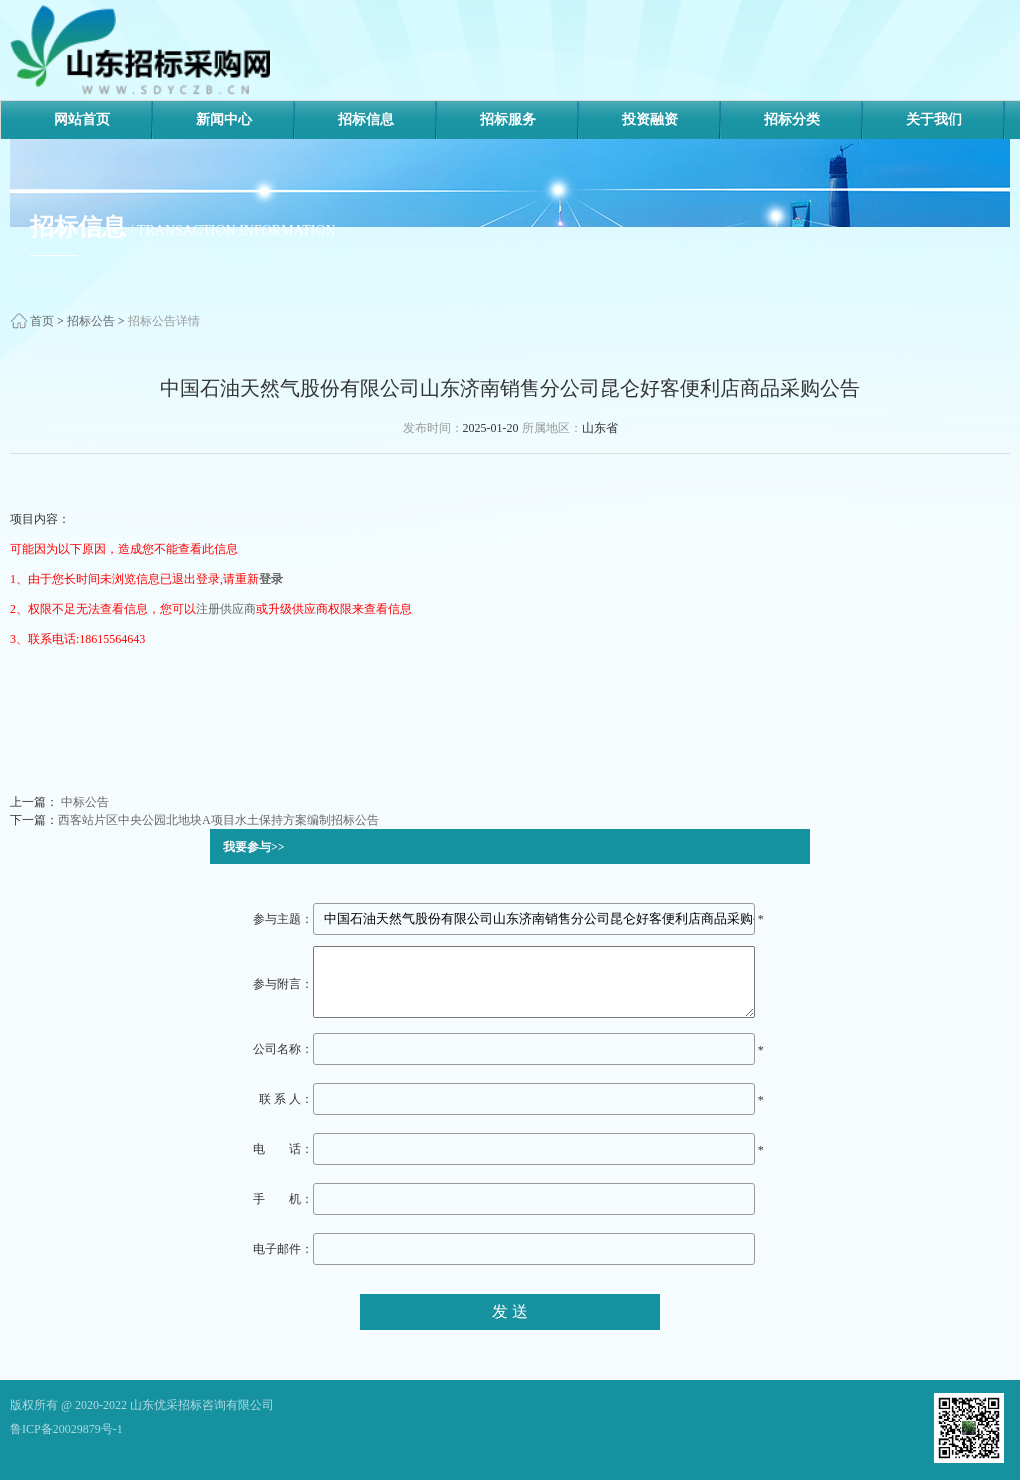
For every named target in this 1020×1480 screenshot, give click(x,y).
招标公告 (91, 321)
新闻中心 (224, 119)
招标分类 (792, 119)
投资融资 (650, 119)
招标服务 (508, 119)
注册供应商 (226, 609)
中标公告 (83, 802)
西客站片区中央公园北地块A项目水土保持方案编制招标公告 (218, 820)
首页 (42, 321)
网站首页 (82, 119)
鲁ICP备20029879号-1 (66, 1429)
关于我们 (934, 119)
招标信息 (366, 119)
